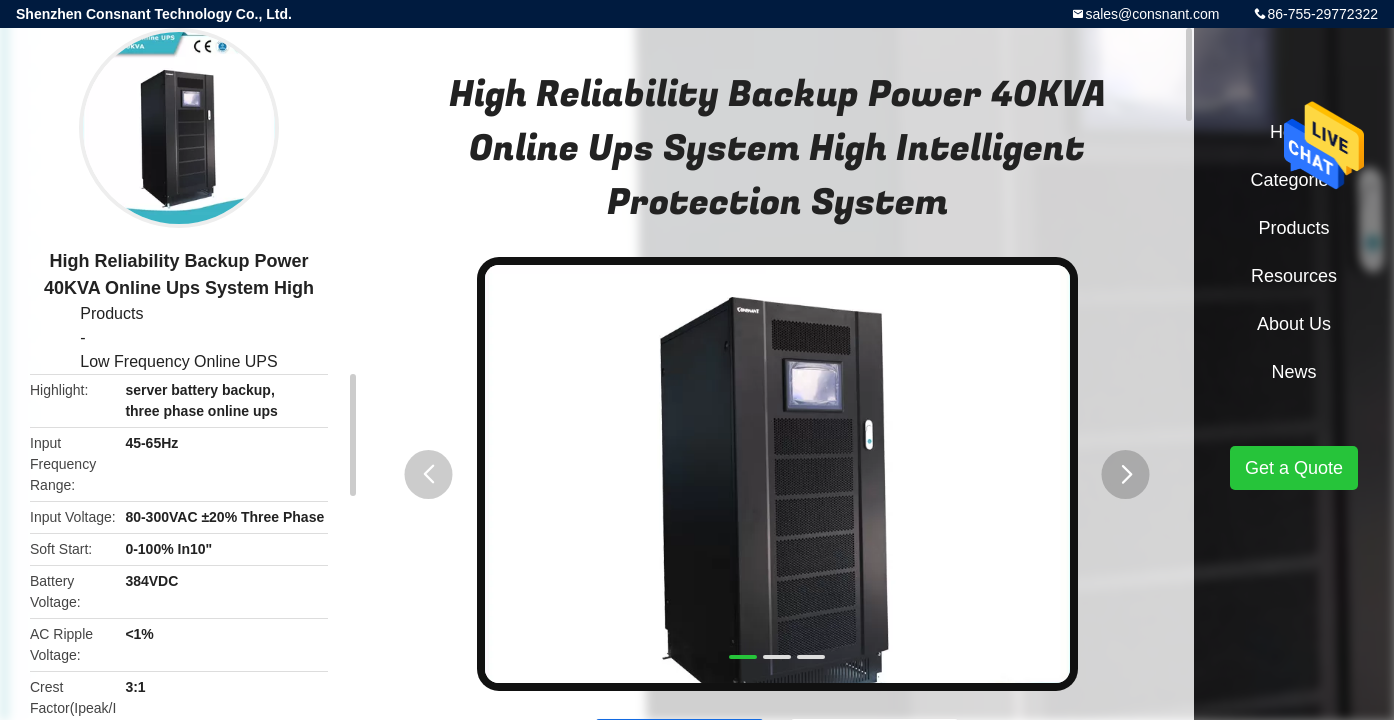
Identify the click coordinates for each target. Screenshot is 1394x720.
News (1293, 372)
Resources (1294, 276)
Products (111, 313)
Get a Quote (1294, 468)
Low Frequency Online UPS (178, 361)
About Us (1294, 324)
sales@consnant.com (1152, 14)
